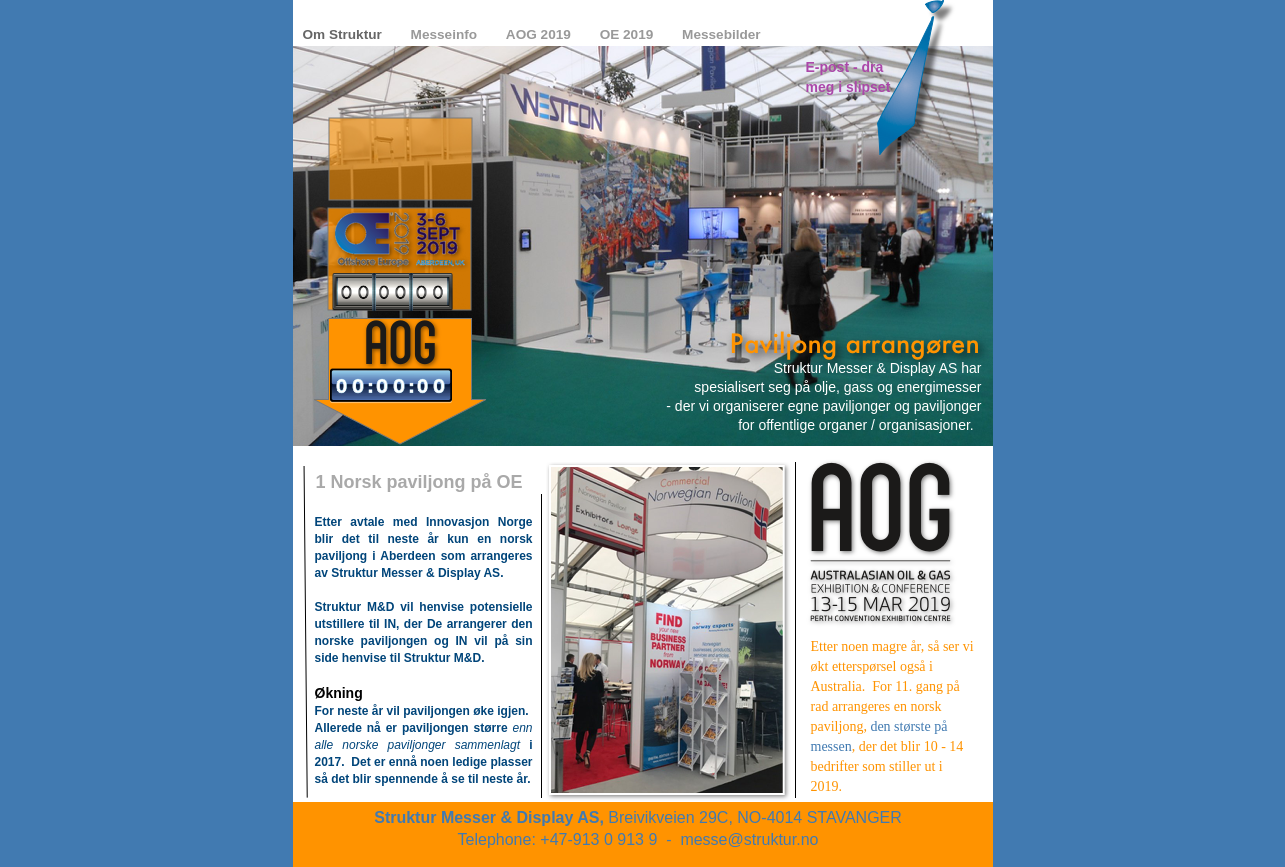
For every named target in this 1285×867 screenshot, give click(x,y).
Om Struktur (344, 34)
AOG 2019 (540, 34)
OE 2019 (628, 34)
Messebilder (721, 34)
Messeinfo (446, 34)
